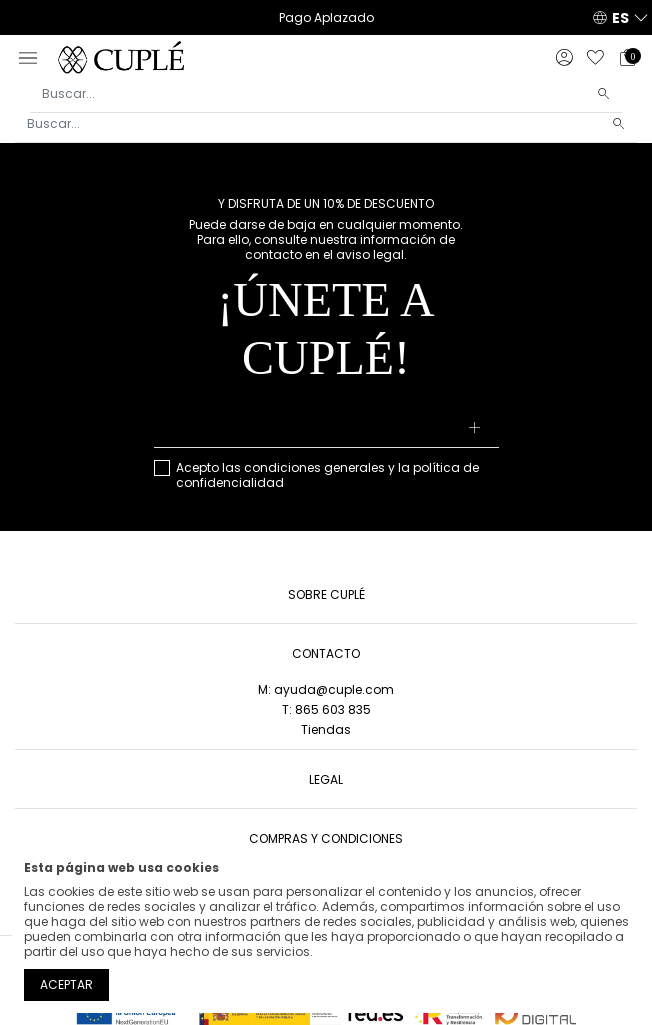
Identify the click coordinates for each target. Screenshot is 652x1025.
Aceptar (66, 984)
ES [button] (620, 18)
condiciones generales (314, 467)
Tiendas (326, 729)
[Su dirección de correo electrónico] (326, 429)
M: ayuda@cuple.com (326, 689)
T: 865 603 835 (326, 709)
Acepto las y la (327, 475)
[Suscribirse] (474, 429)
